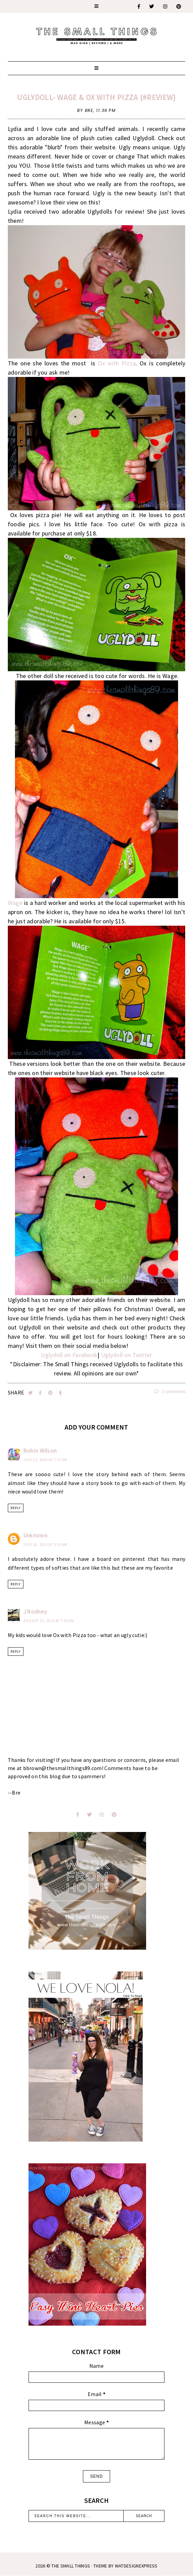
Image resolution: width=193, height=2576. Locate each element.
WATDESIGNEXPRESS (136, 2566)
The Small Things (70, 2566)
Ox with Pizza (117, 363)
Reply (16, 1508)
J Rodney (35, 1611)
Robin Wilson (40, 1450)
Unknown (35, 1535)
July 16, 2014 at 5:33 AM (45, 1544)
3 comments (170, 1391)
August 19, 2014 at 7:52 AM (48, 1620)
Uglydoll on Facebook (69, 1355)
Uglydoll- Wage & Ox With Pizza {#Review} (96, 97)
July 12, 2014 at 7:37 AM (45, 1459)
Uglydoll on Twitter (126, 1355)
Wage (15, 903)
